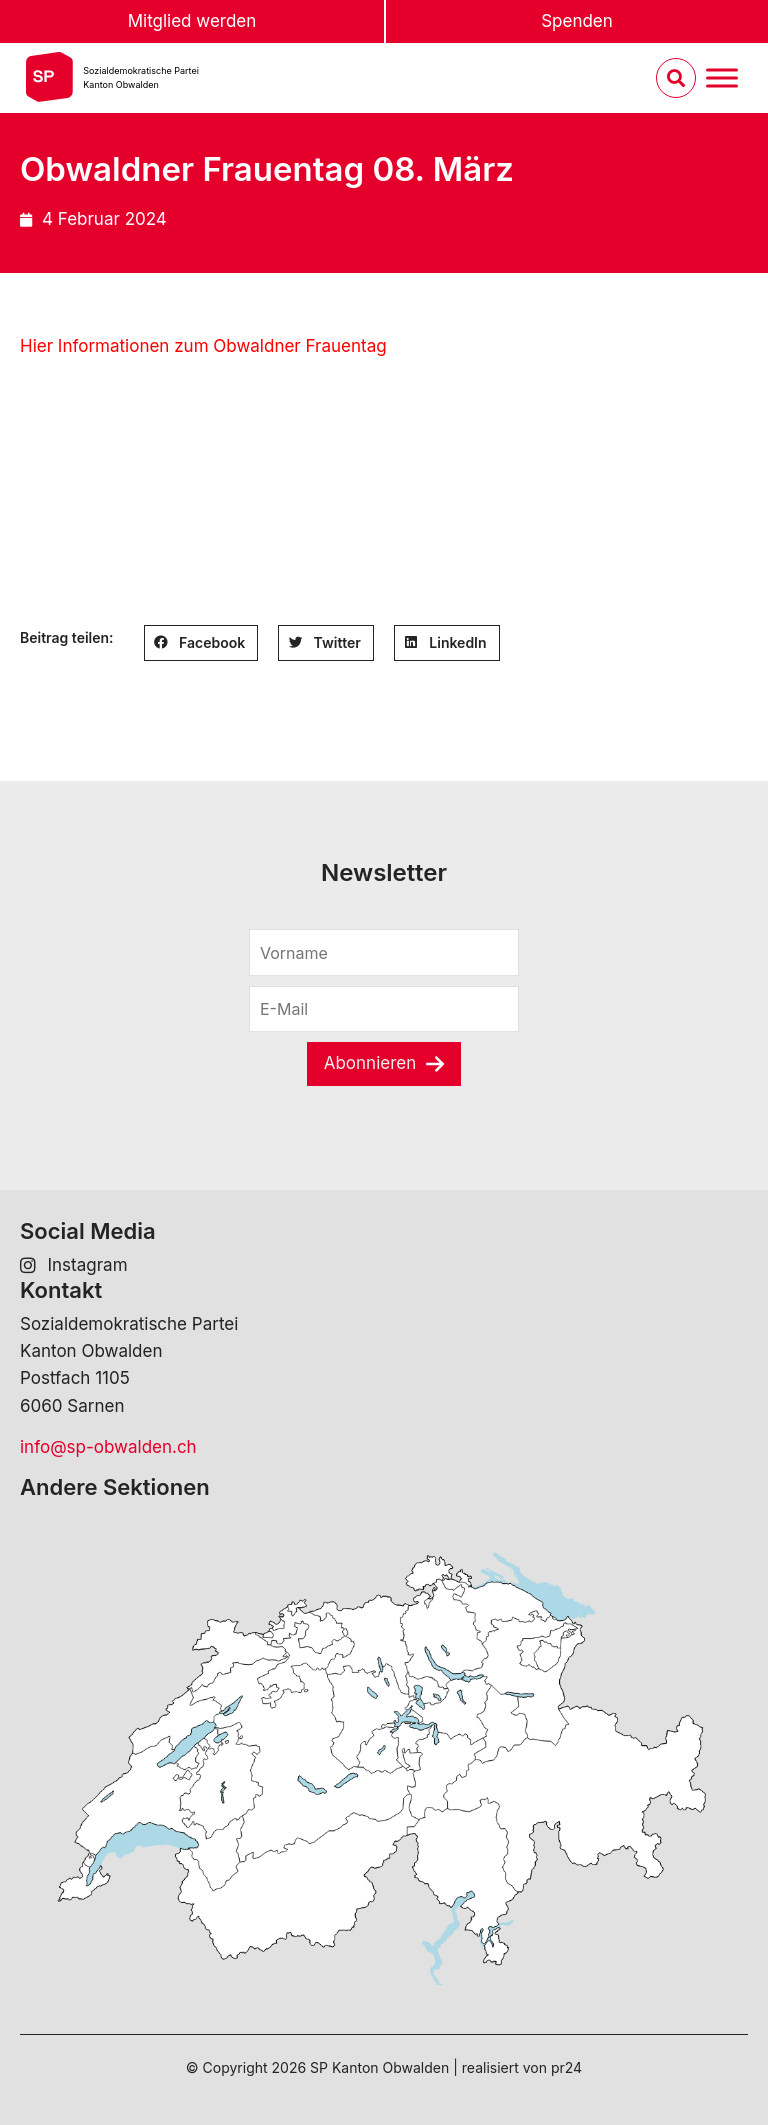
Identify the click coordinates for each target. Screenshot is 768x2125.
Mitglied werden (192, 21)
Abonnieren (370, 1063)
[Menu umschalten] (722, 78)
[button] (201, 643)
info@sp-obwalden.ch (108, 1447)
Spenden (577, 21)
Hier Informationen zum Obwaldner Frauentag (203, 346)
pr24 (566, 2067)
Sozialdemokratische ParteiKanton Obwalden (141, 77)
